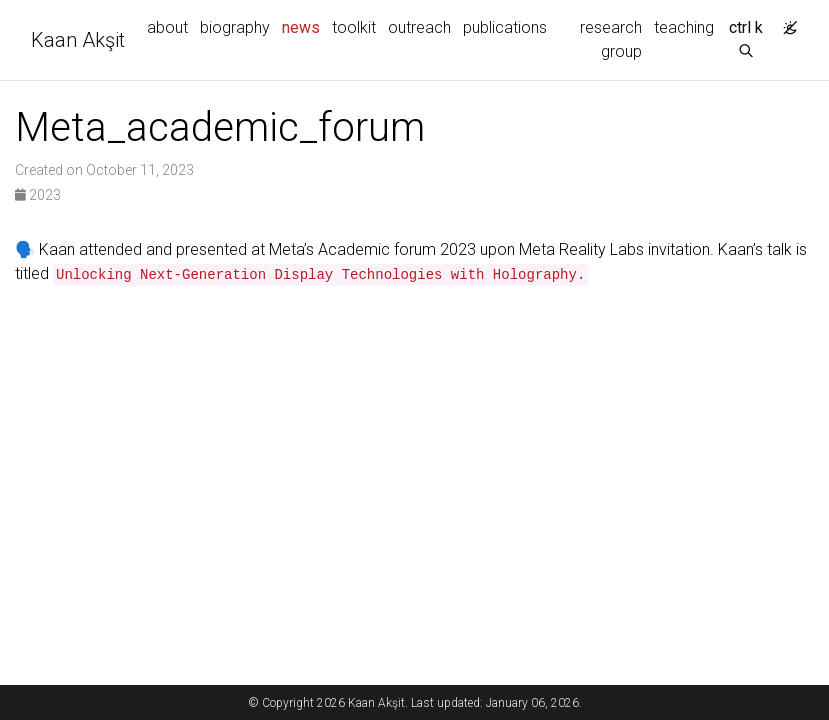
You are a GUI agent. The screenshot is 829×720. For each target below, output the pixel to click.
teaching (684, 27)
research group (611, 39)
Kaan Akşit (78, 40)
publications (505, 27)
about (167, 27)
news (304, 26)
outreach (419, 27)
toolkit (354, 27)
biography (235, 27)
